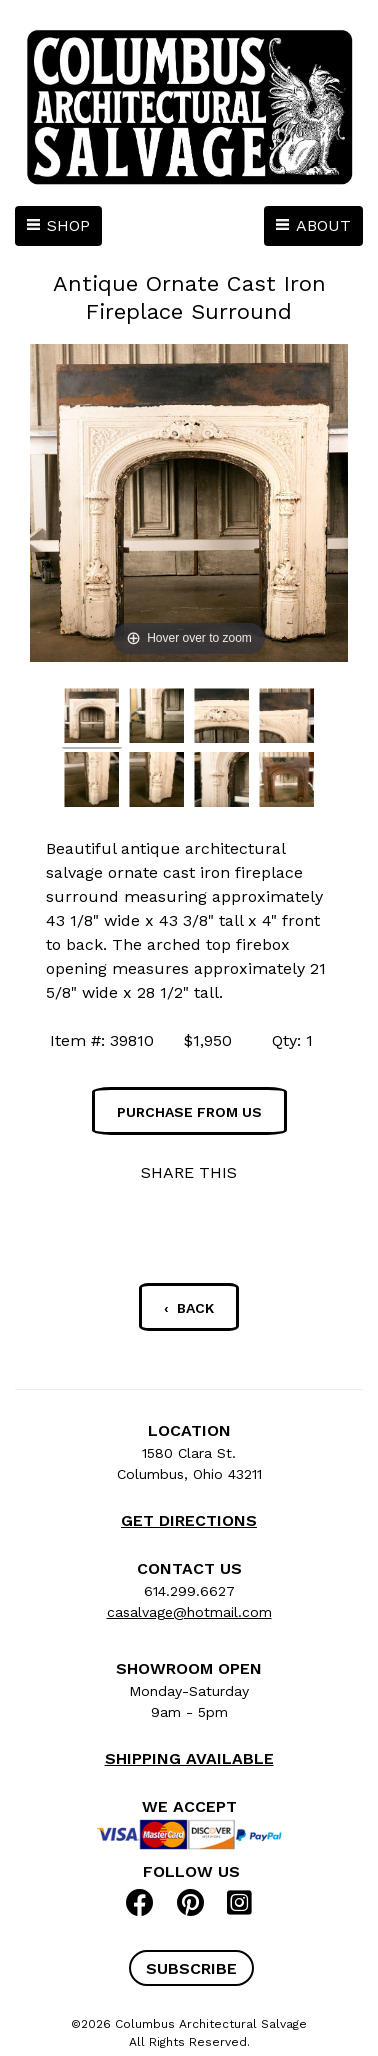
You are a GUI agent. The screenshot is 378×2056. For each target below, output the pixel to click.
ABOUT (323, 225)
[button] (191, 1968)
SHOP (68, 225)
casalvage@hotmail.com (189, 1612)
